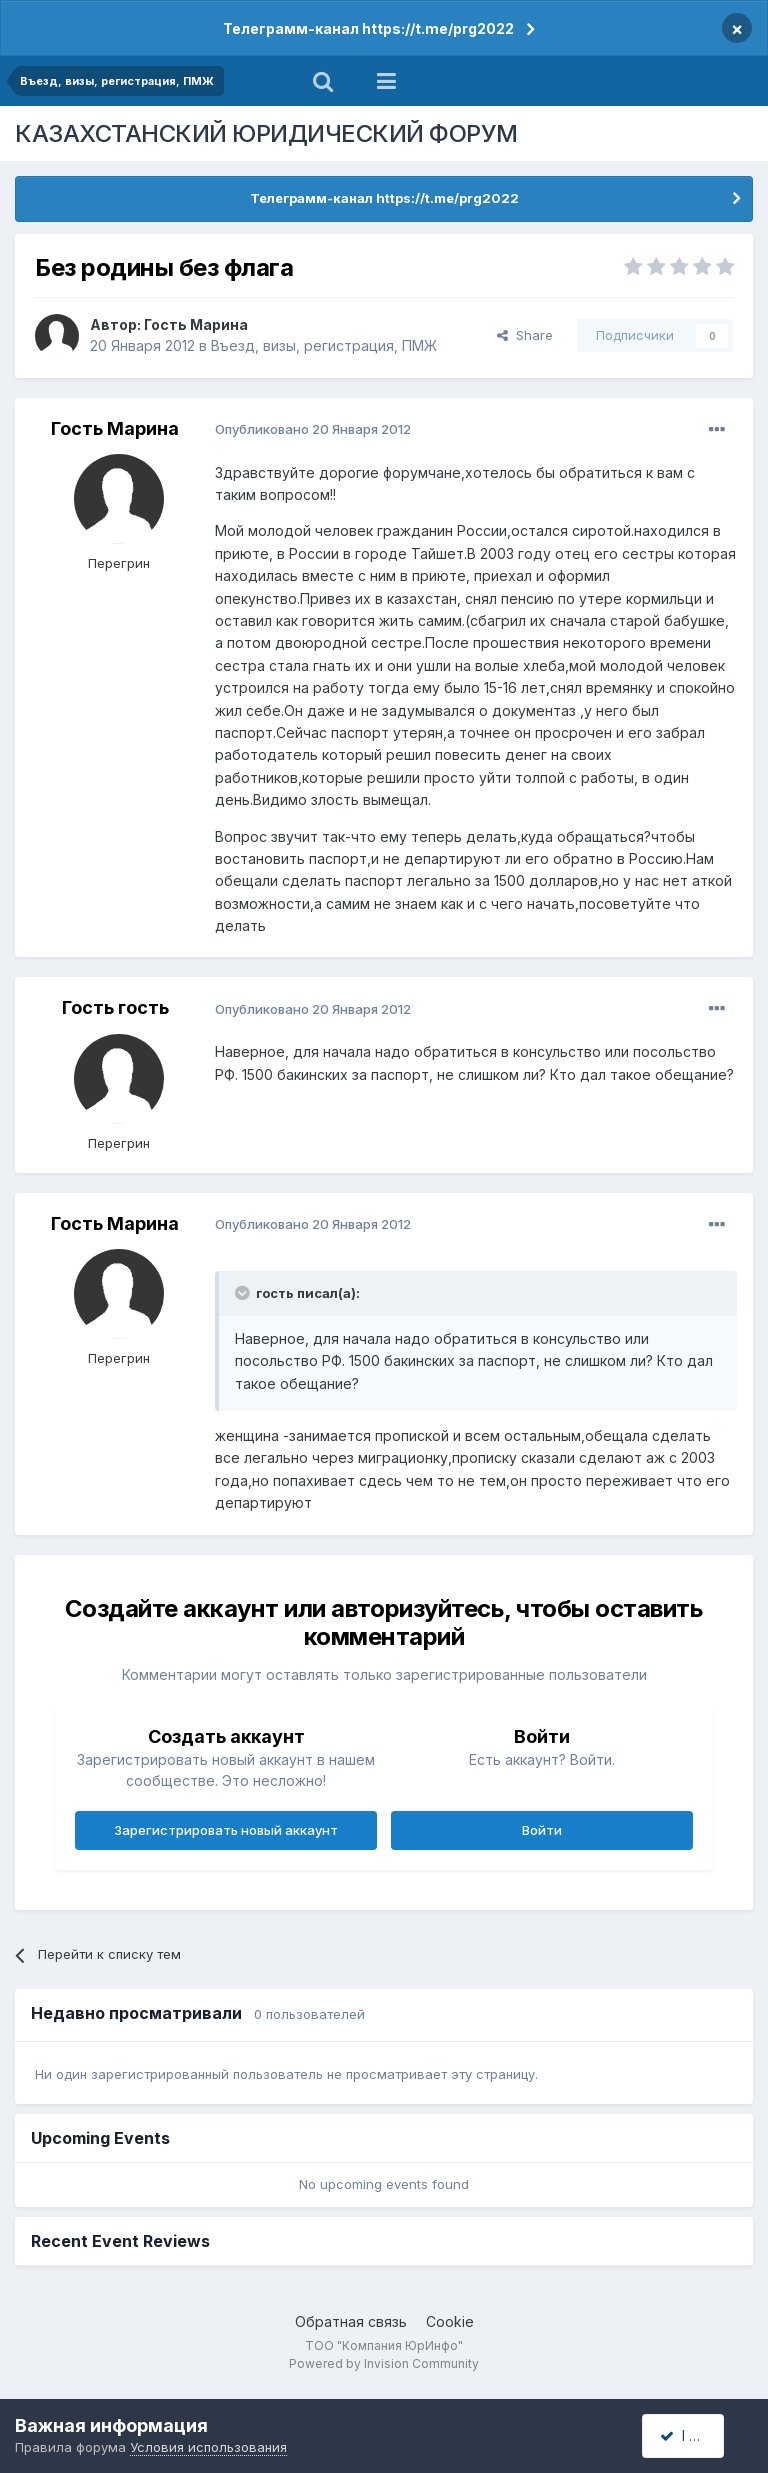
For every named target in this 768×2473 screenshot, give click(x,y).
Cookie (450, 2321)
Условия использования (208, 2447)
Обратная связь (351, 2321)
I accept (694, 2435)
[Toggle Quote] (244, 1293)
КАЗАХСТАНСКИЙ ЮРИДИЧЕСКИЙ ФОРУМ (266, 133)
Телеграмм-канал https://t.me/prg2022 (368, 28)
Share (525, 335)
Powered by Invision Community (384, 2363)
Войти (542, 1830)
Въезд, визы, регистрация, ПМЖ (324, 345)
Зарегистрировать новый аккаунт (226, 1830)
